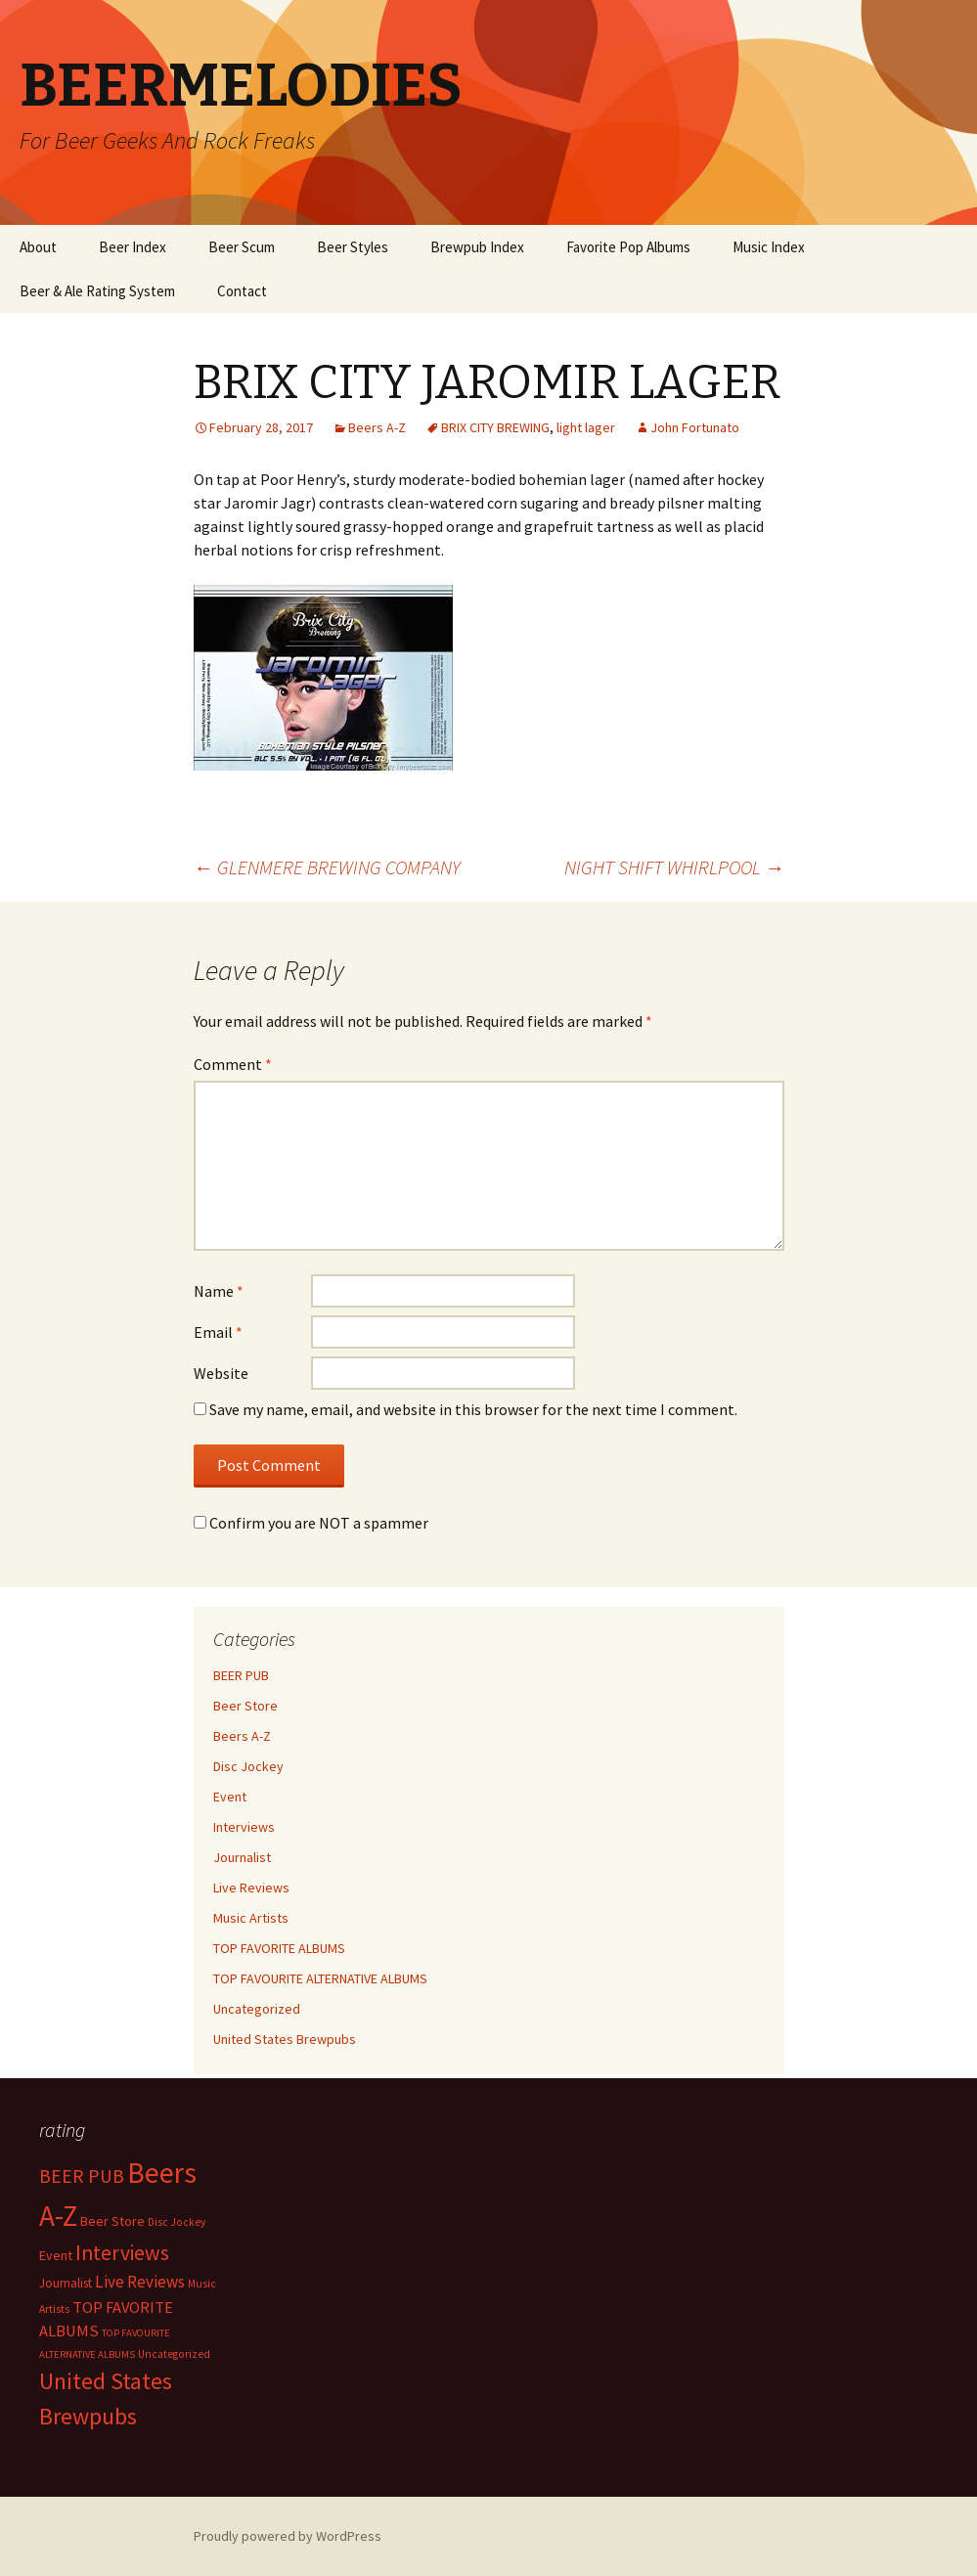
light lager (585, 427)
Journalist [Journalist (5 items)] (65, 2283)
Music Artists (251, 1918)
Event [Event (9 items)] (55, 2255)
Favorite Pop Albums (628, 247)
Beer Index (132, 247)
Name (219, 1291)
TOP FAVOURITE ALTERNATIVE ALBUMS (320, 1978)
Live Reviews (251, 1887)
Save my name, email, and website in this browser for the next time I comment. (473, 1409)
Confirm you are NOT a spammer (311, 1522)
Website (221, 1373)
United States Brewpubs (284, 2039)
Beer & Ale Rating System (97, 291)
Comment (233, 1064)
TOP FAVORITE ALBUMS (279, 1948)
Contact (242, 291)
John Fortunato (694, 427)
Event (229, 1796)
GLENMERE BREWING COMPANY (327, 867)
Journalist (242, 1857)
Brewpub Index (477, 247)
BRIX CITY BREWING (495, 427)
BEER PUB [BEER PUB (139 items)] (81, 2176)
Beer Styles (352, 247)
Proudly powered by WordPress (287, 2536)
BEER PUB (241, 1675)
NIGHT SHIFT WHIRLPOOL (674, 867)
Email (218, 1332)
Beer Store (245, 1705)
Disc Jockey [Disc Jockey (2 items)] (176, 2222)
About (38, 247)
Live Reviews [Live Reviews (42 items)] (140, 2281)
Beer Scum (241, 247)
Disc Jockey (248, 1766)
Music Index (769, 247)
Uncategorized (256, 2009)
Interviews (244, 1827)
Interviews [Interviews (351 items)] (122, 2253)
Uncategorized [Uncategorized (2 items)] (174, 2354)
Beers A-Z (377, 427)
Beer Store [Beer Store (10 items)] (112, 2221)
